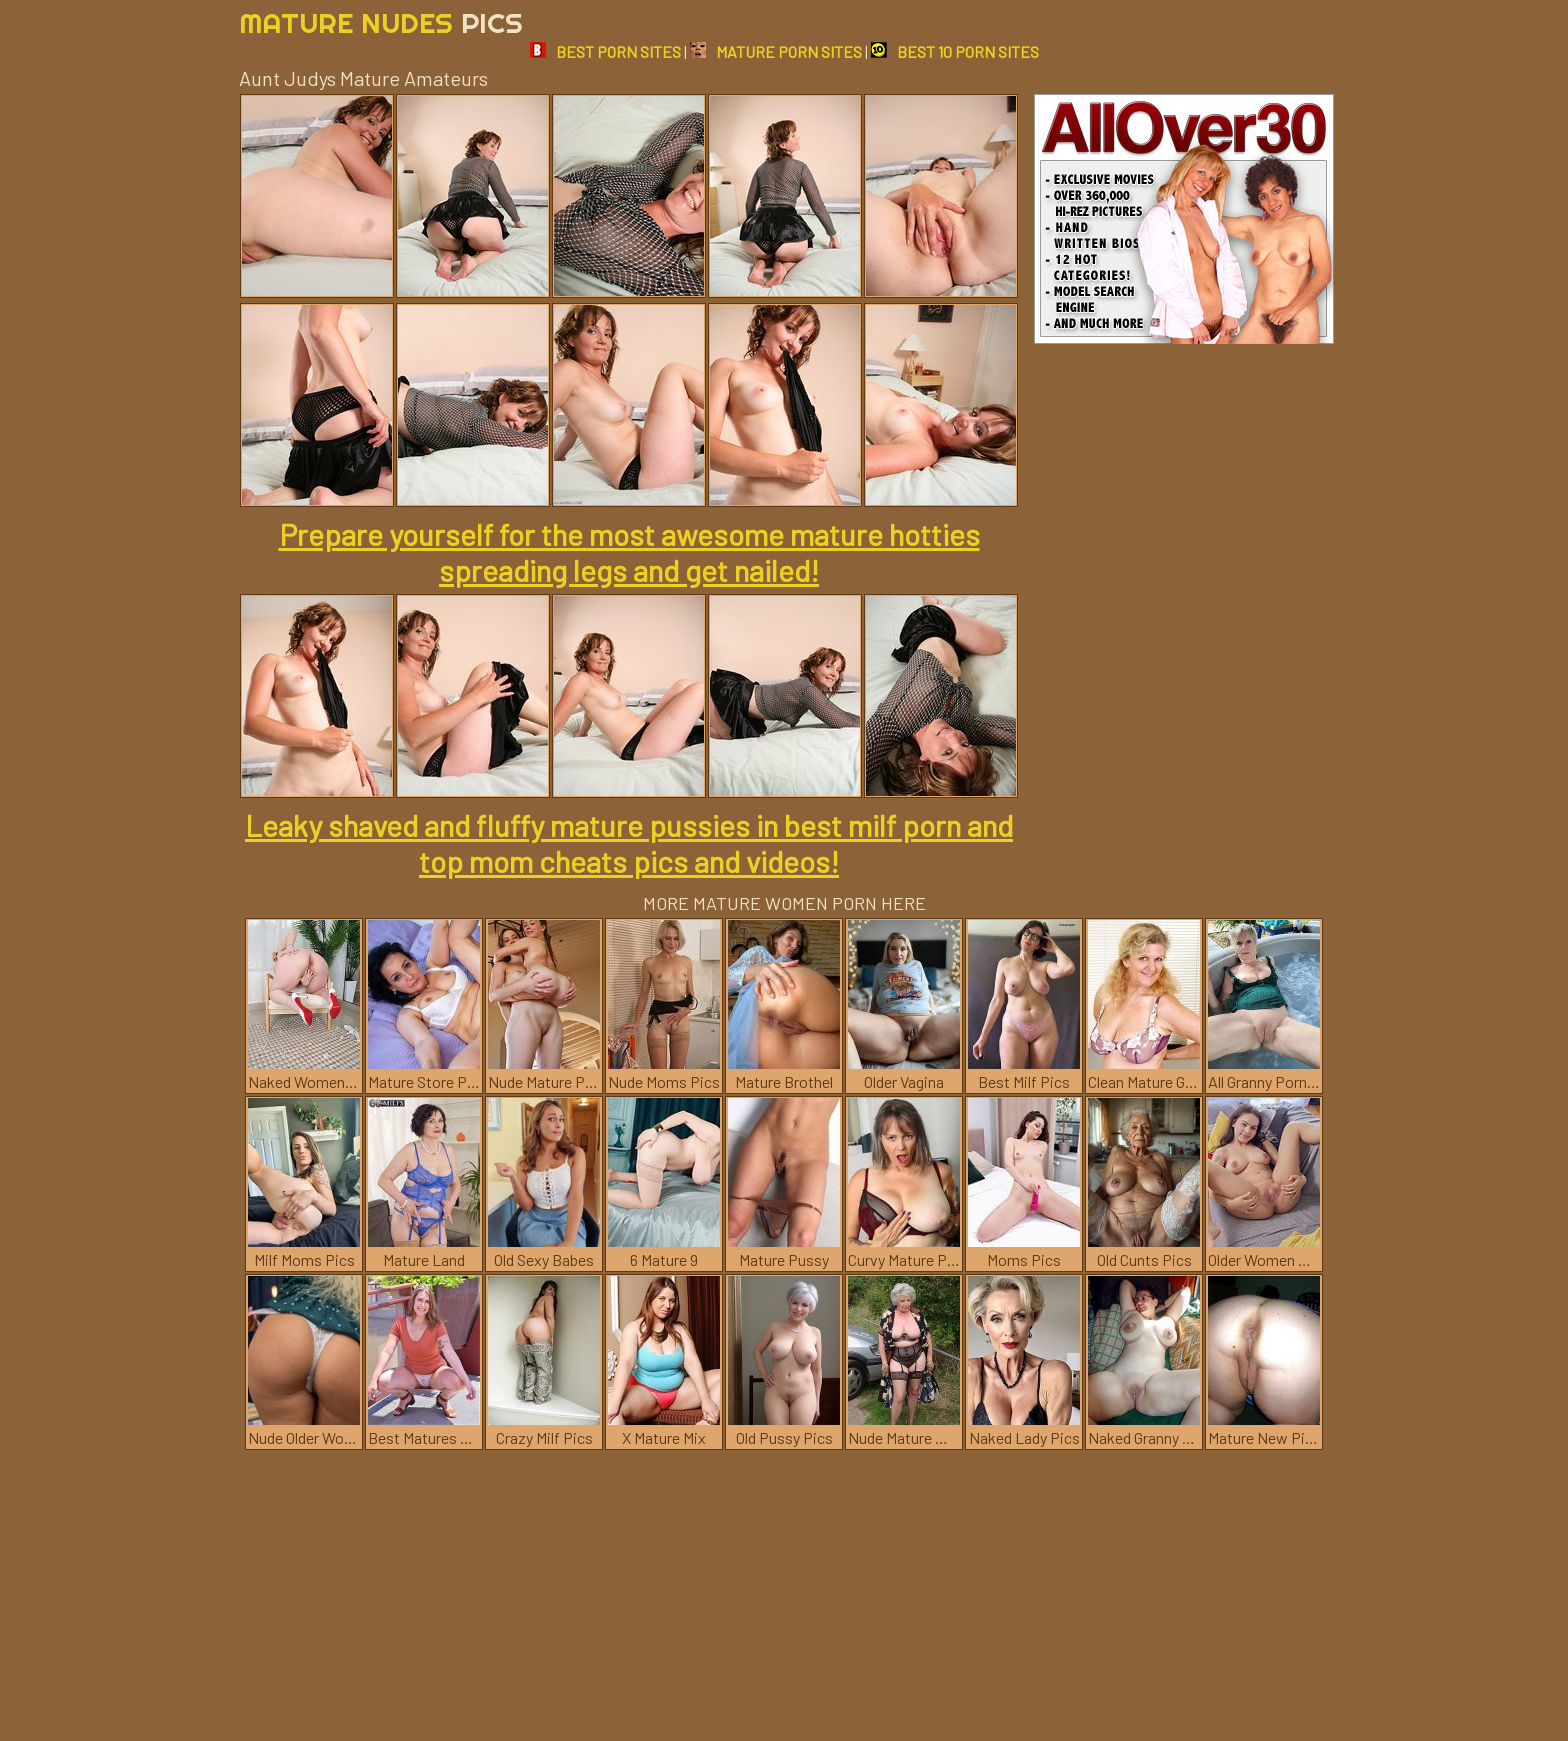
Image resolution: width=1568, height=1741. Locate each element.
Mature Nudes (381, 22)
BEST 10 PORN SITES (955, 51)
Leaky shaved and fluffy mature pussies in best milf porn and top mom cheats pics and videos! (629, 843)
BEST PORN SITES (605, 51)
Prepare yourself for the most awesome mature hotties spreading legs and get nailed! (629, 552)
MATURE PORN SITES (776, 51)
